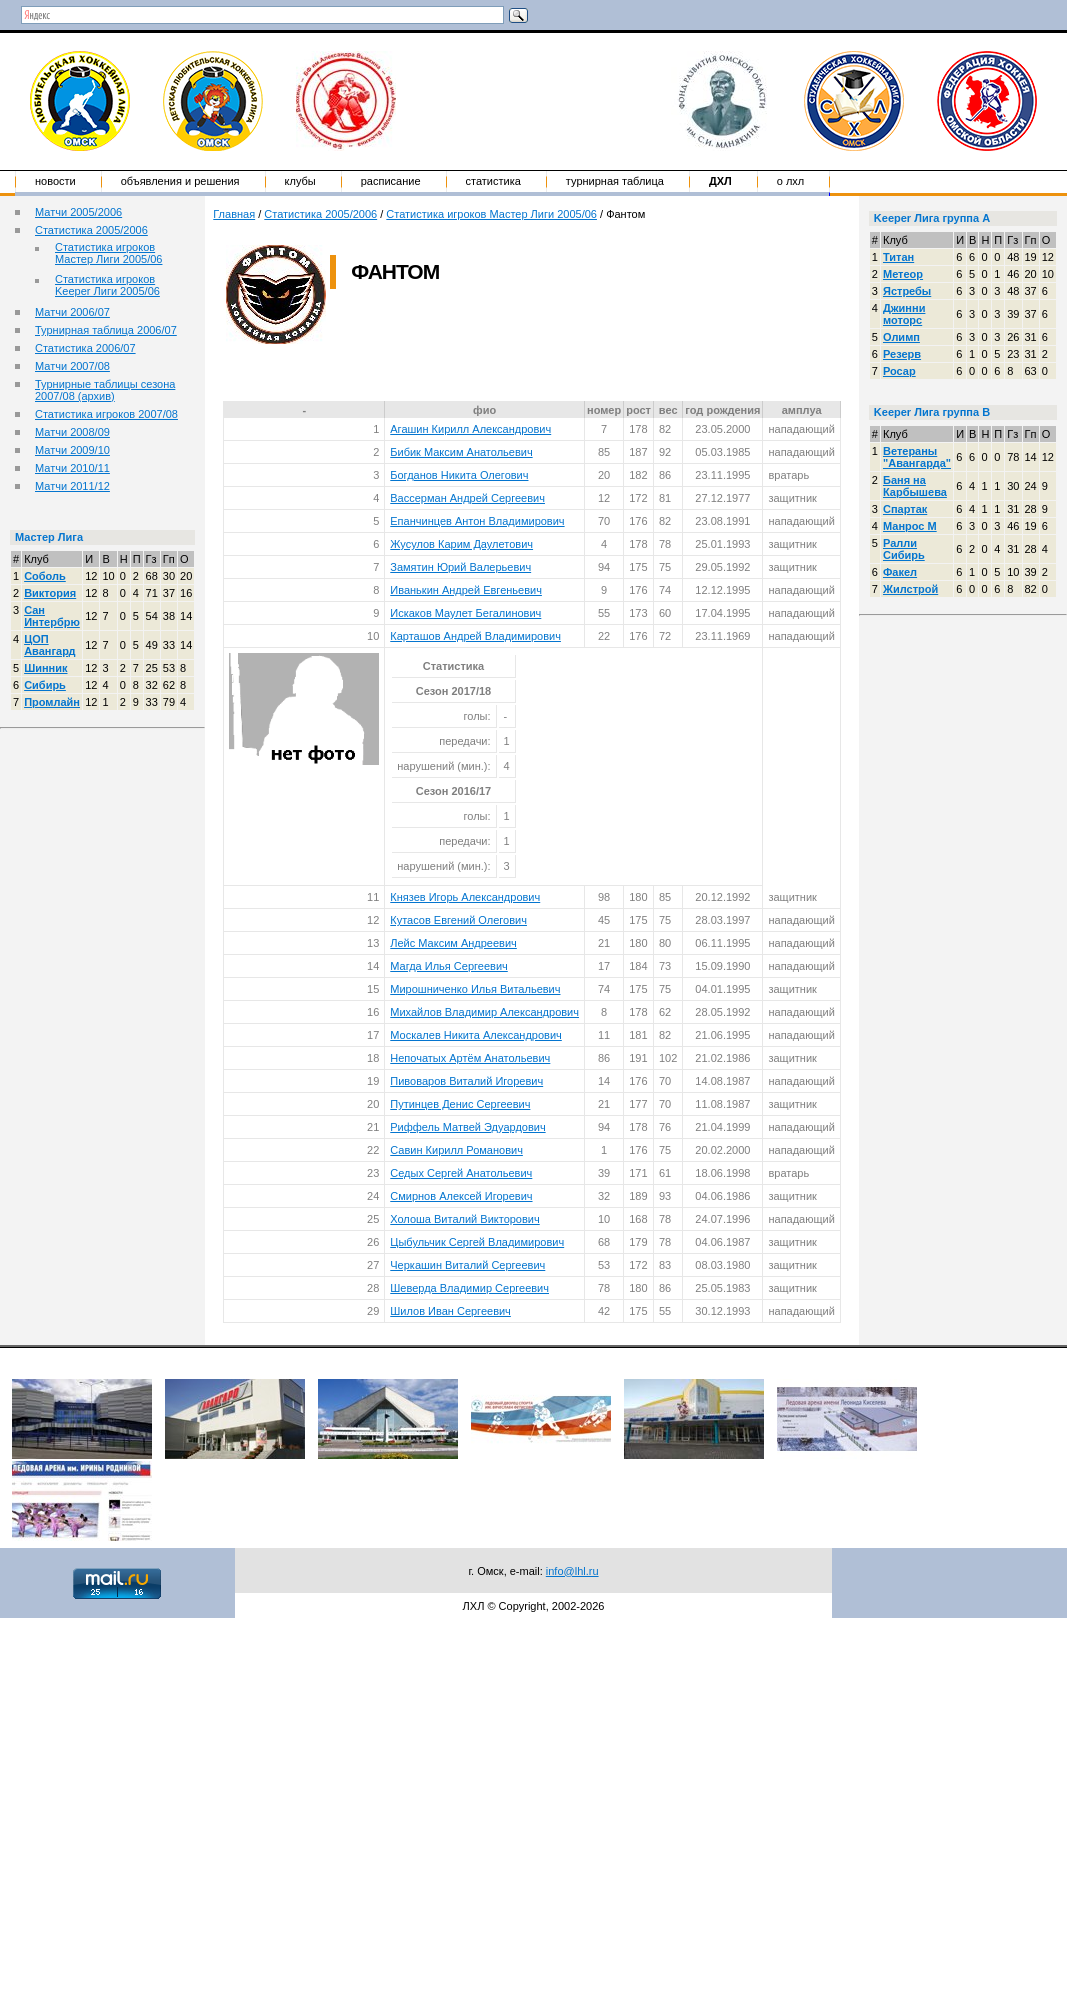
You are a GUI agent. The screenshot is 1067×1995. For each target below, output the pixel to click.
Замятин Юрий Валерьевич (460, 567)
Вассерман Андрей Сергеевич (467, 498)
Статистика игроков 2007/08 (106, 414)
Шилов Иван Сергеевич (450, 1311)
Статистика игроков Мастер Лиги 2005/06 (108, 253)
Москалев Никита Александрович (476, 1035)
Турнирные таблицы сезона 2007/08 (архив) (105, 390)
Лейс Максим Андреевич (453, 943)
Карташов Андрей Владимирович (475, 636)
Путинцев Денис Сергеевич (460, 1104)
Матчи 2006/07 (72, 312)
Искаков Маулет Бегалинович (465, 613)
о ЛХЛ (791, 181)
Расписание (391, 181)
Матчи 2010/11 (72, 468)
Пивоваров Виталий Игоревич (466, 1081)
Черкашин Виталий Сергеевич (467, 1265)
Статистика (493, 181)
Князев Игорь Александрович (465, 897)
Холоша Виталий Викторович (464, 1219)
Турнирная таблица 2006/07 (106, 330)
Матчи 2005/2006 (78, 212)
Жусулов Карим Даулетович (461, 544)
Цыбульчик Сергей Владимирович (477, 1242)
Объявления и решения (180, 181)
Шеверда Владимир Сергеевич (469, 1288)
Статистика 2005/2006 (91, 230)
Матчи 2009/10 (72, 450)
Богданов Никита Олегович (459, 475)
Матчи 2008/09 (72, 432)
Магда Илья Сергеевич (449, 966)
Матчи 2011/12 (72, 486)
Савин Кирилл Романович (456, 1150)
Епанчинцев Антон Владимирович (477, 521)
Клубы (300, 181)
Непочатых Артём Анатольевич (470, 1058)
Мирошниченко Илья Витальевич (475, 989)
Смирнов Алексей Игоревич (461, 1196)
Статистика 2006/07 (85, 348)
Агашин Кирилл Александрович (470, 429)
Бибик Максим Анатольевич (461, 452)
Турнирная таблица (615, 181)
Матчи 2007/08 (72, 366)
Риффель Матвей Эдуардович (467, 1127)
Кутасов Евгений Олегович (458, 920)
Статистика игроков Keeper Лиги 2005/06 (107, 285)
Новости (55, 181)
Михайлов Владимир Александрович (484, 1012)
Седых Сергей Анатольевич (461, 1173)
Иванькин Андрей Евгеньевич (466, 590)
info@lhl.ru (572, 1571)
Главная (234, 214)
